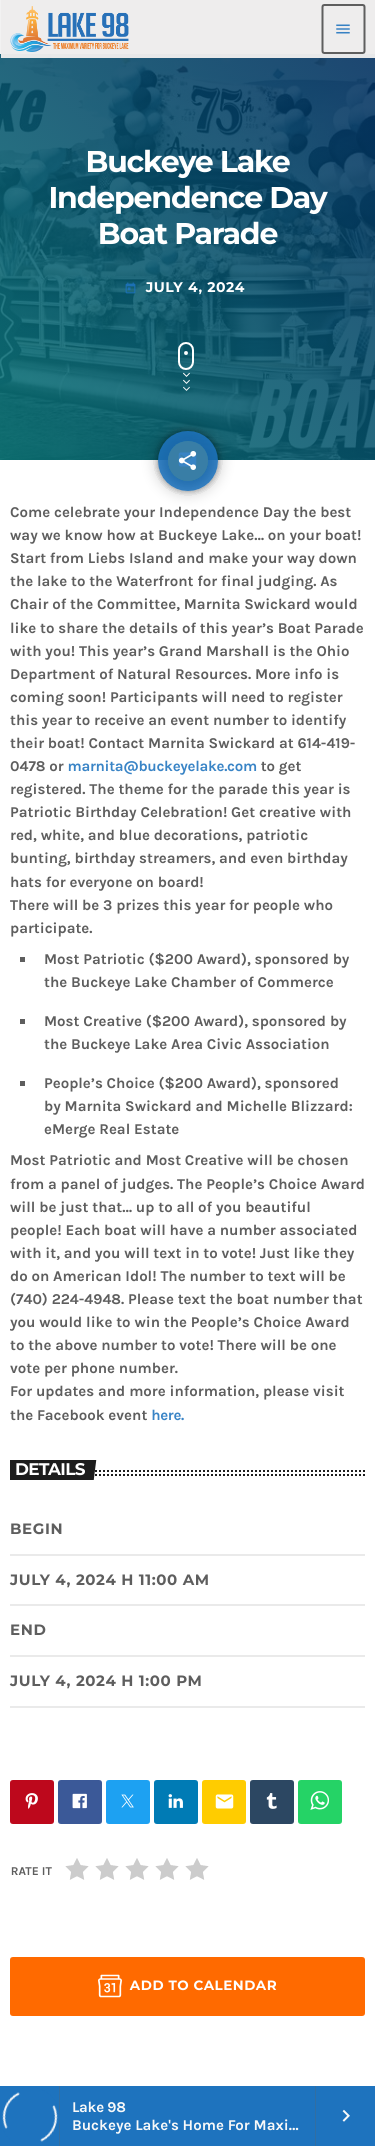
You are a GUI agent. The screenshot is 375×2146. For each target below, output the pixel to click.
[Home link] (69, 29)
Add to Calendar (187, 1986)
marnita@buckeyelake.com (162, 766)
